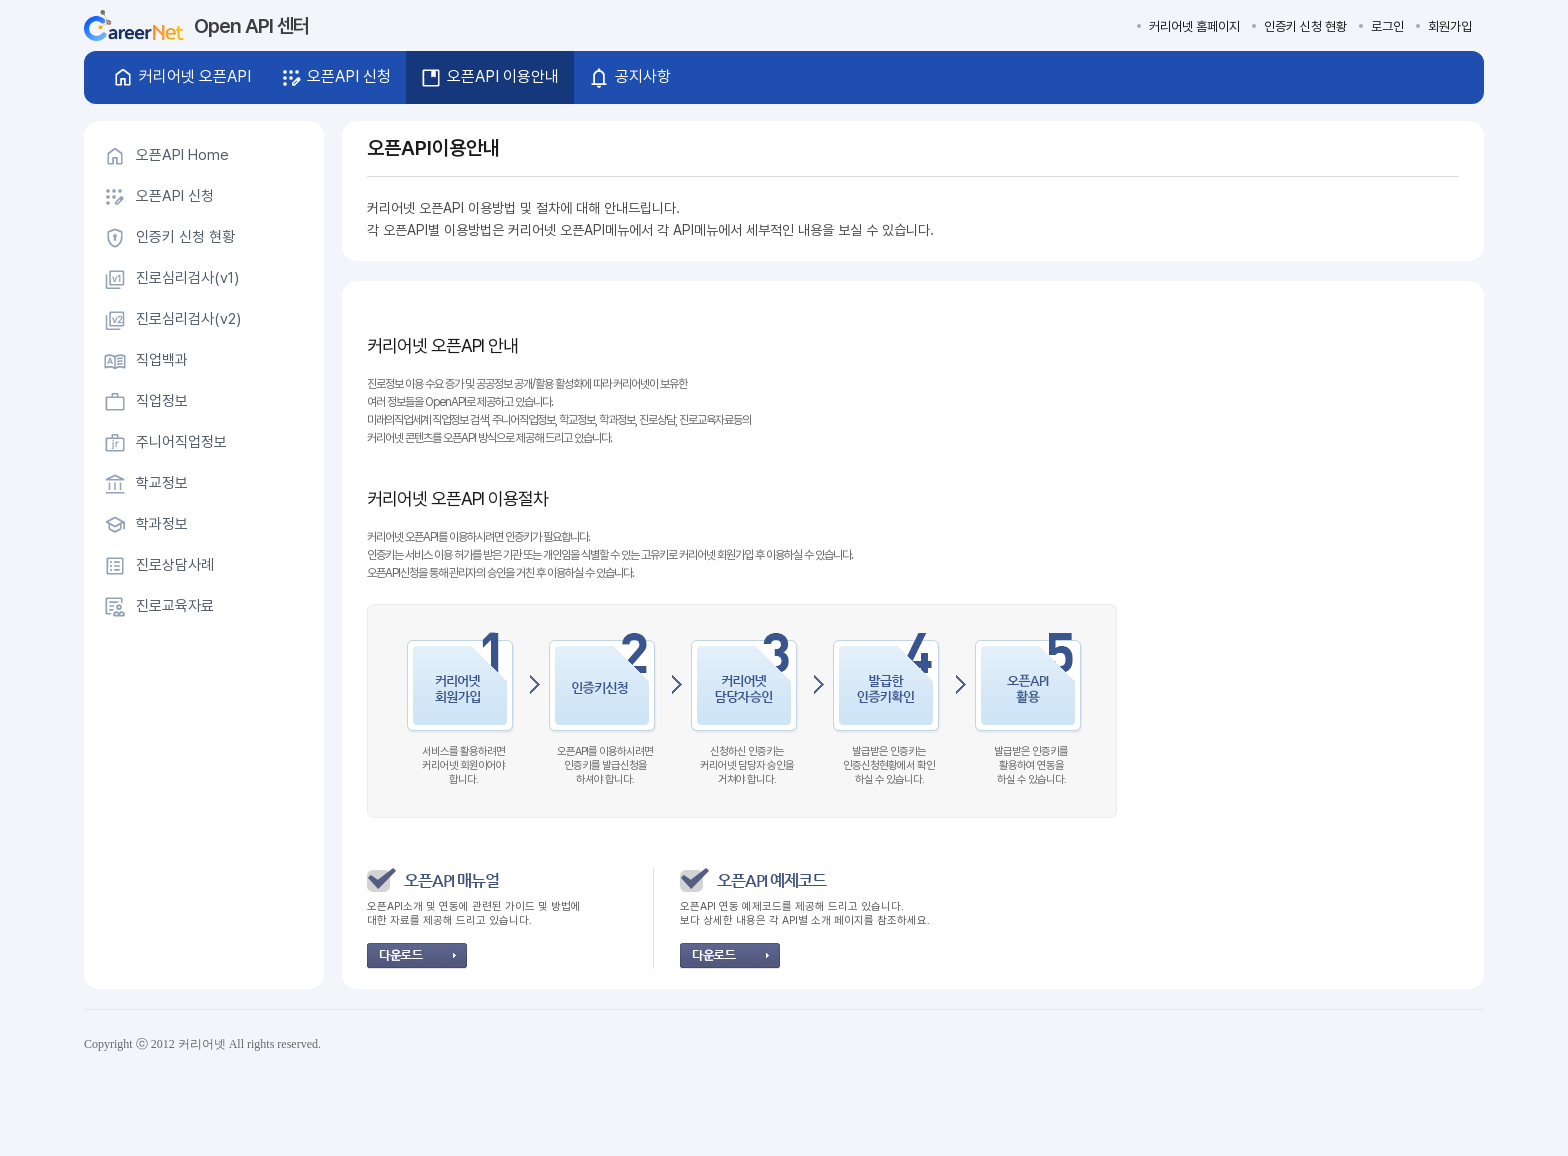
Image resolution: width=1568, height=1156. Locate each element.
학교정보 (162, 483)
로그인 (1387, 26)
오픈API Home (182, 155)
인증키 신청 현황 (1305, 26)
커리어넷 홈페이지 (1194, 26)
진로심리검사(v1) (187, 278)
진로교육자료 (175, 606)
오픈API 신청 (175, 196)
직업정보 (162, 401)
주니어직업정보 (181, 442)
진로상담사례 (175, 565)
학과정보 (162, 524)
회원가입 (1450, 26)
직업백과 (162, 360)
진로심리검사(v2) (188, 319)
